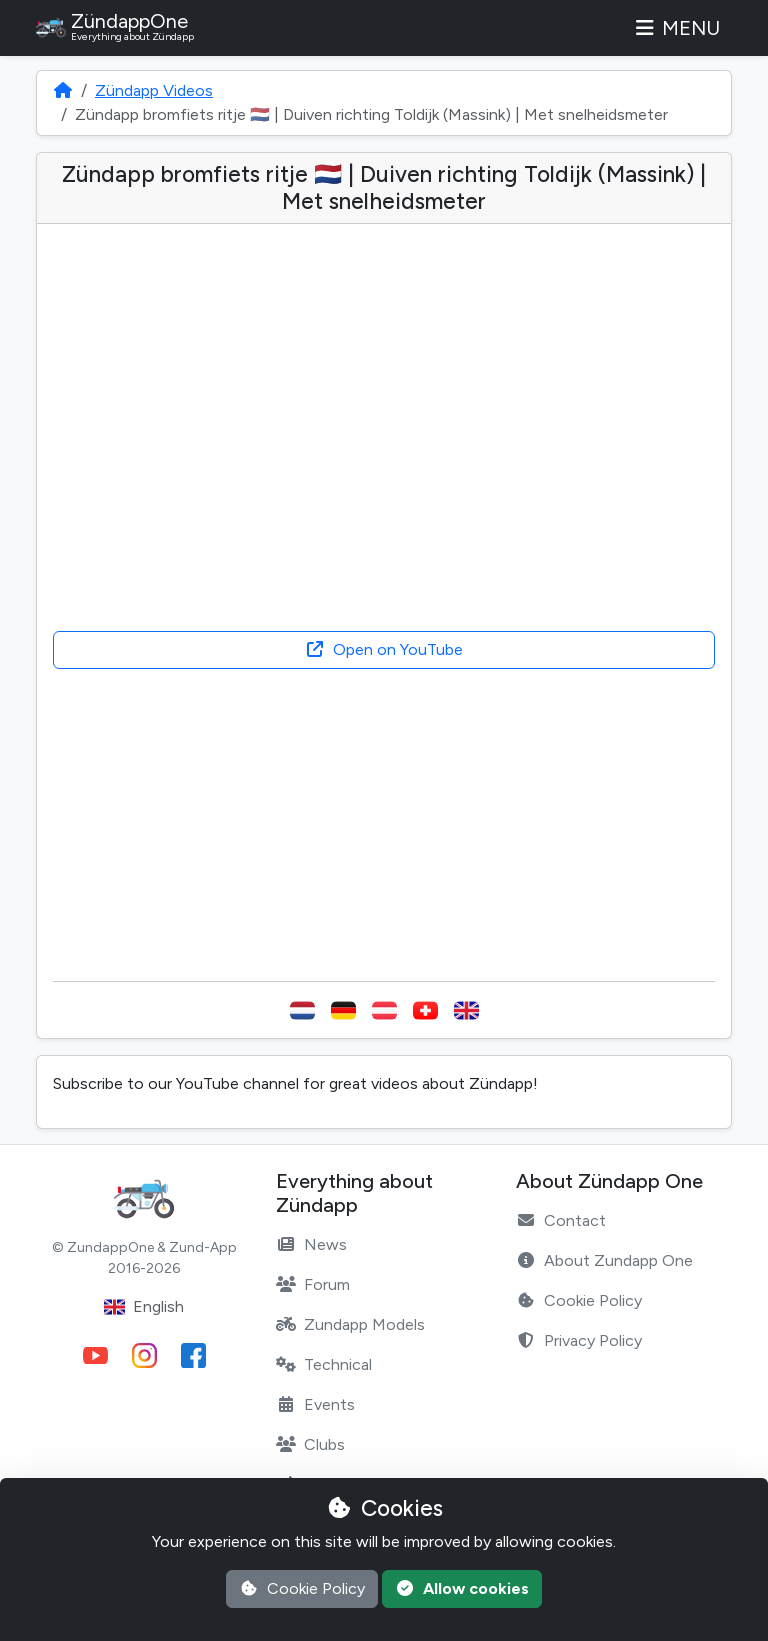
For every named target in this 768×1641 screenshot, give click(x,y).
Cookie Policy (579, 1300)
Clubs (310, 1444)
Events (315, 1404)
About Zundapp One (604, 1260)
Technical (324, 1364)
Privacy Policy (579, 1340)
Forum (313, 1284)
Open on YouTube (384, 649)
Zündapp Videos (154, 90)
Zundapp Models (350, 1324)
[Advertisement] (384, 825)
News (311, 1244)
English (144, 1307)
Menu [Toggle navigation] (676, 28)
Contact (561, 1220)
